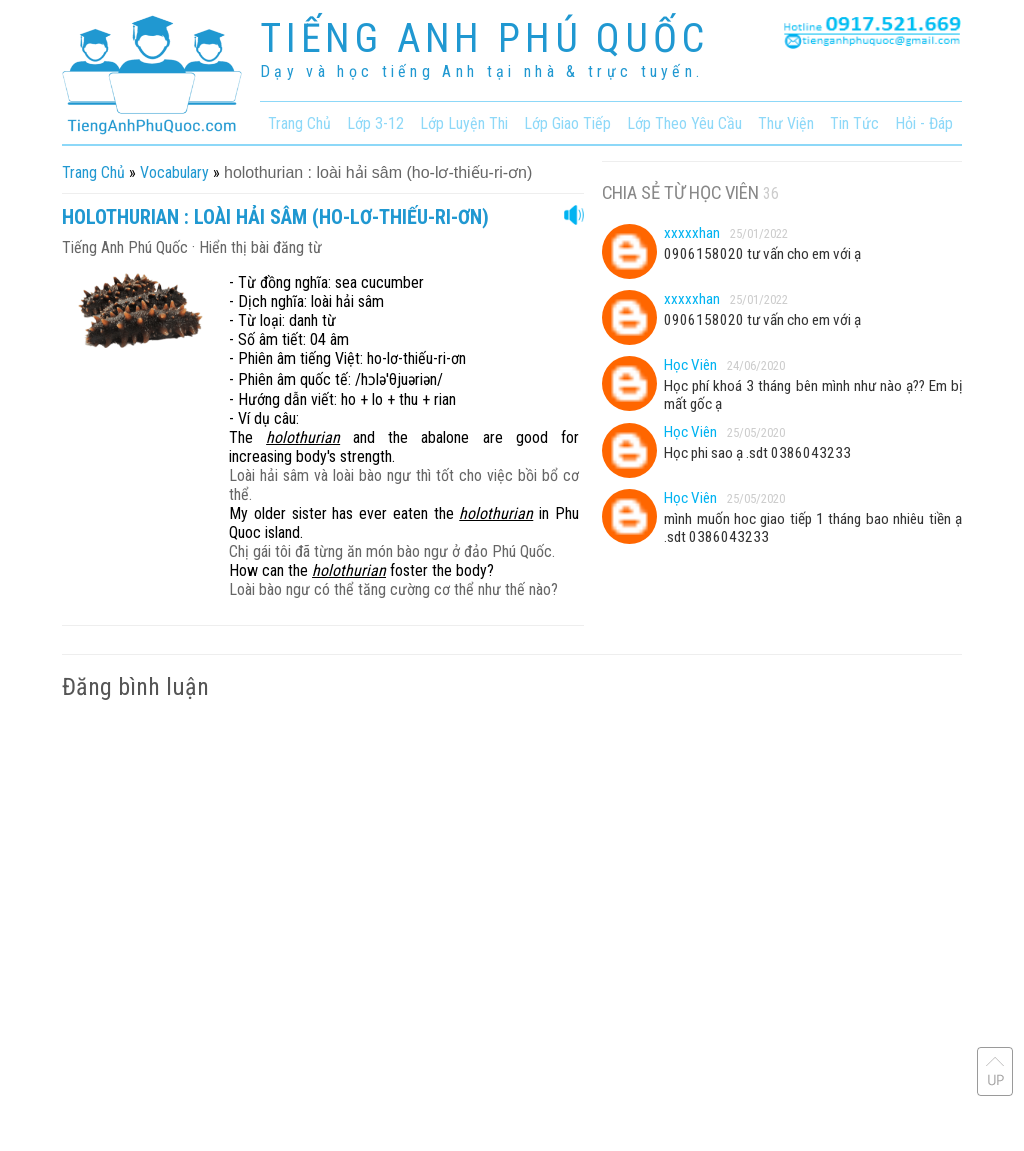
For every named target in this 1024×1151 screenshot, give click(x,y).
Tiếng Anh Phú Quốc (125, 247)
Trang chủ (93, 172)
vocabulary (174, 172)
